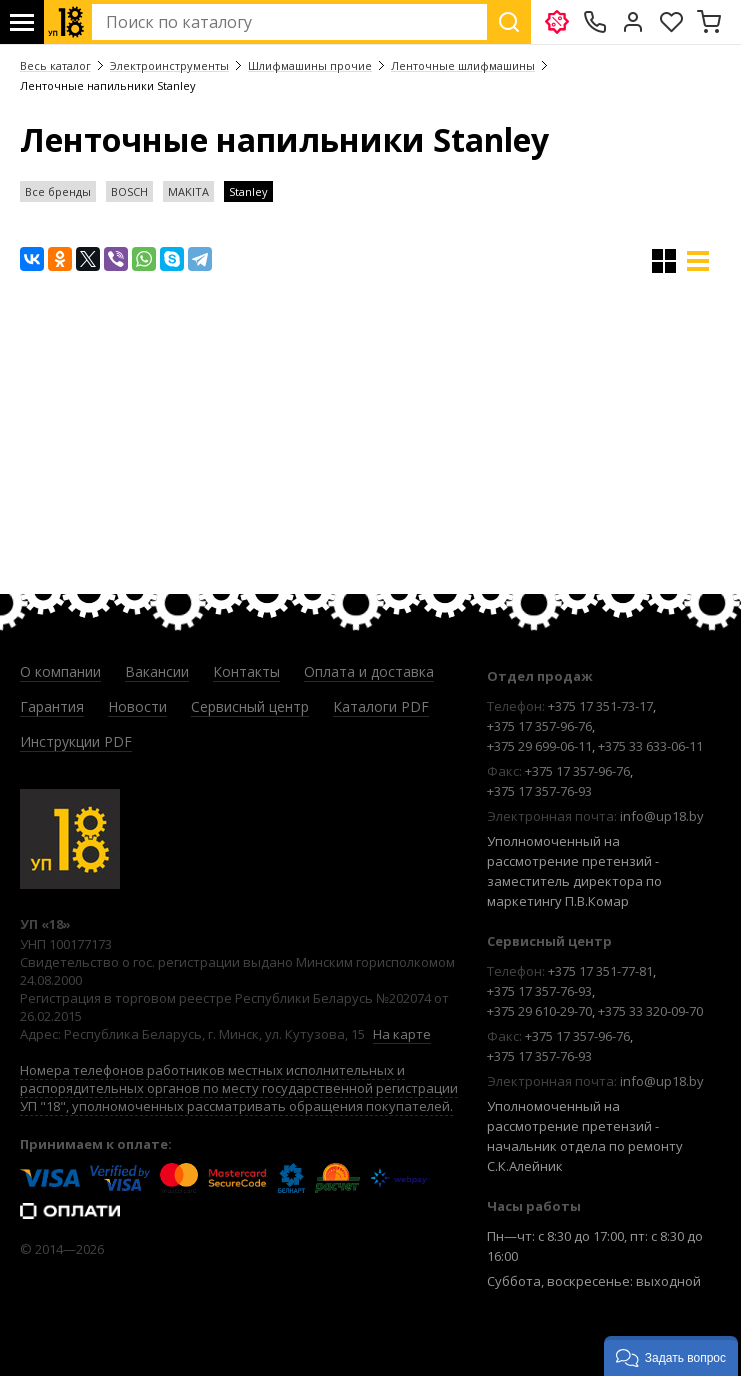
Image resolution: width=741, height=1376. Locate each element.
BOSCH (129, 191)
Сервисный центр (250, 706)
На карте (402, 1034)
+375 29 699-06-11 (539, 746)
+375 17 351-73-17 (600, 706)
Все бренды (58, 191)
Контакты (246, 671)
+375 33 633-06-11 (650, 746)
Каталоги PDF (381, 706)
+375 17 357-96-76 (539, 726)
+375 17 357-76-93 (539, 791)
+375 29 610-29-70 (539, 1011)
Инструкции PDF (76, 741)
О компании (60, 671)
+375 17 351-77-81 (600, 971)
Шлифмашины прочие (310, 65)
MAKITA (188, 191)
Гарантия (52, 706)
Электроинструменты (169, 65)
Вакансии (157, 671)
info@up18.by (662, 816)
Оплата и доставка (369, 671)
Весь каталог (55, 65)
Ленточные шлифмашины (463, 65)
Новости (137, 706)
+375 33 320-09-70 (650, 1011)
